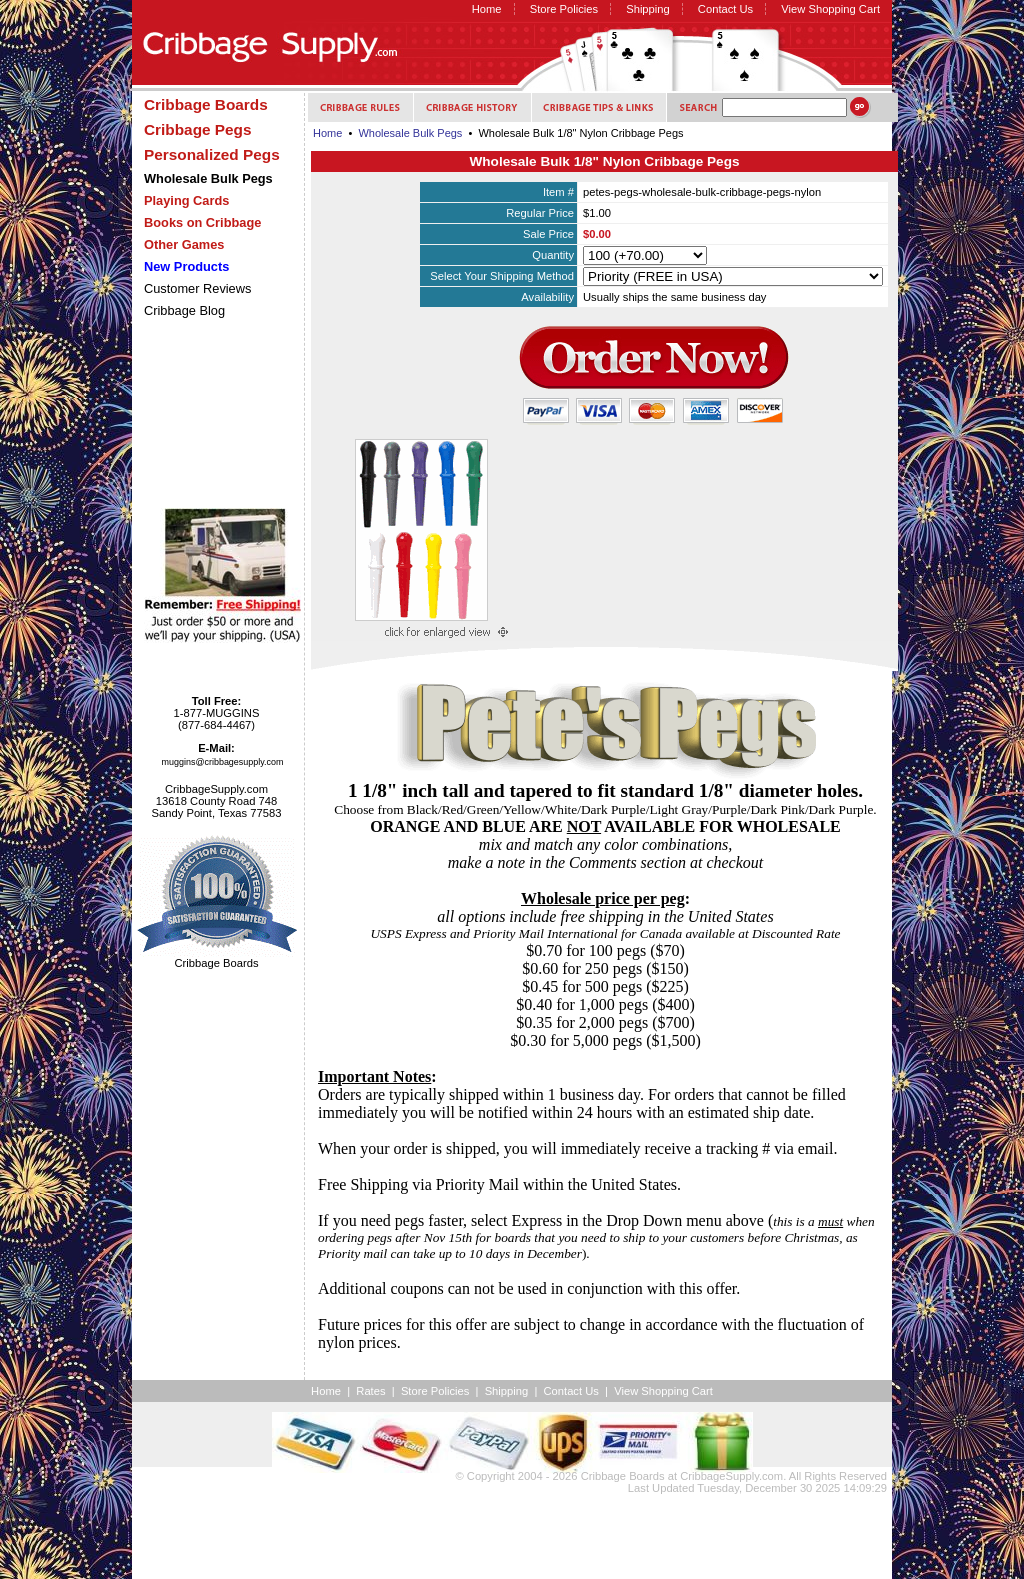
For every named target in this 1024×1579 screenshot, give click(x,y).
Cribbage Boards (623, 1476)
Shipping (648, 9)
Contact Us (725, 9)
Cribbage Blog (184, 310)
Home (487, 9)
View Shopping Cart (830, 9)
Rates (370, 1391)
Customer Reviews (197, 288)
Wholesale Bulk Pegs (410, 133)
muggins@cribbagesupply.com (223, 762)
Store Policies (564, 9)
